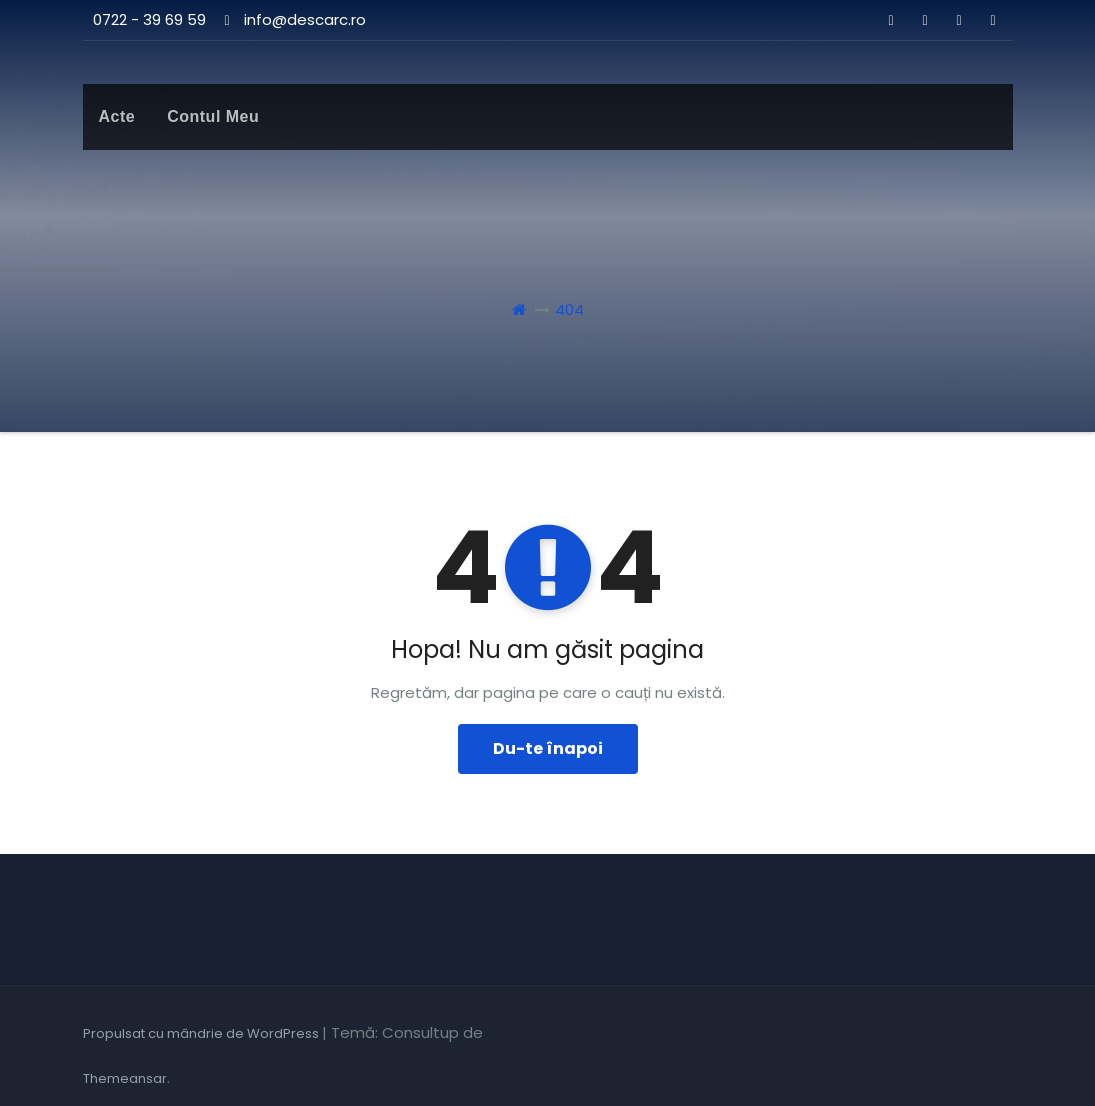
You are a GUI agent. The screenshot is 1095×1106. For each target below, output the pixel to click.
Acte (117, 116)
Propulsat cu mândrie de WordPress (202, 1033)
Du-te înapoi (548, 748)
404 (569, 309)
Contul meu (213, 116)
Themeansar (125, 1078)
